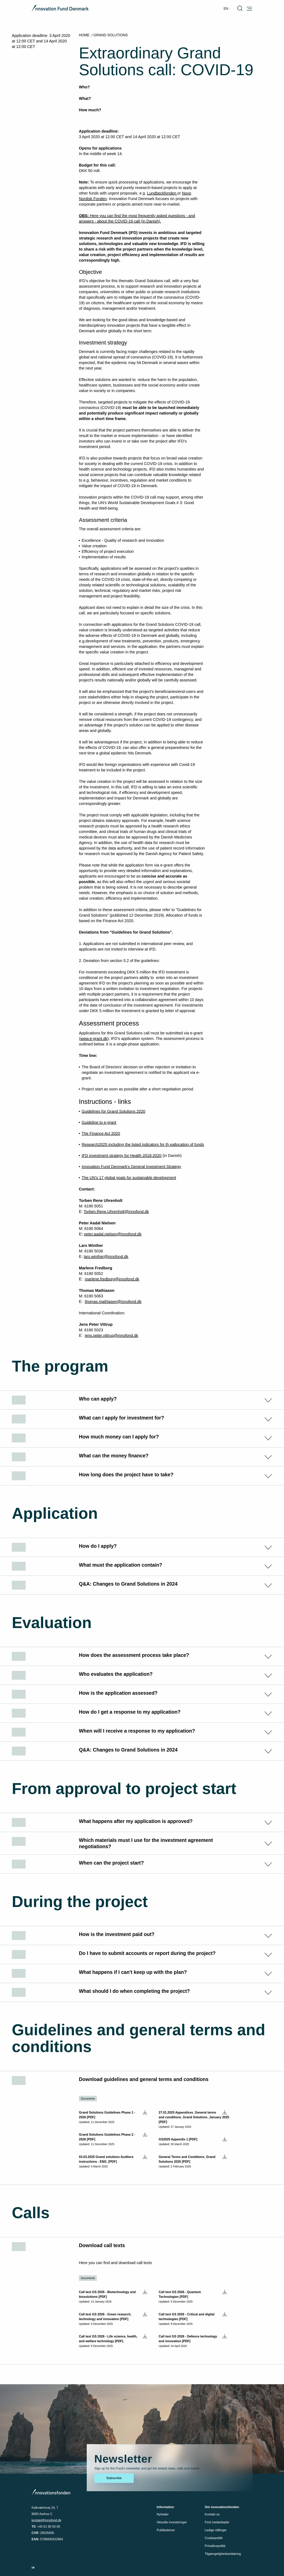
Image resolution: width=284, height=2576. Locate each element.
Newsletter (123, 2458)
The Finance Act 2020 (101, 1133)
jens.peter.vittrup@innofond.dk (111, 1335)
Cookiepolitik (214, 2538)
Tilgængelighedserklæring (223, 2553)
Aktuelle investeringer (172, 2522)
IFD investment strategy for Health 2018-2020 (122, 1155)
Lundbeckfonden (162, 193)
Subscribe (113, 2478)
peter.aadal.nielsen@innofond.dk (113, 1234)
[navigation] (227, 8)
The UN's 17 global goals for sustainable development (129, 1177)
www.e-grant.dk (93, 1038)
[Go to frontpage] (60, 8)
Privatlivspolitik (215, 2546)
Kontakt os (212, 2514)
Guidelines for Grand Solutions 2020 (113, 1111)
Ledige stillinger (216, 2530)
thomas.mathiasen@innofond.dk (113, 1301)
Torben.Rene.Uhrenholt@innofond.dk (116, 1211)
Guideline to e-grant (99, 1122)
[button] (142, 1399)
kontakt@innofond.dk (46, 2520)
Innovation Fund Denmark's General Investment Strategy (131, 1166)
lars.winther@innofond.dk (106, 1256)
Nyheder (163, 2514)
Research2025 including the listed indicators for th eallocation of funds (143, 1144)
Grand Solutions (110, 35)
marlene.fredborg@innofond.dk (112, 1279)
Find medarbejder (217, 2522)
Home (84, 35)
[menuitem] (227, 8)
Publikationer (166, 2530)
